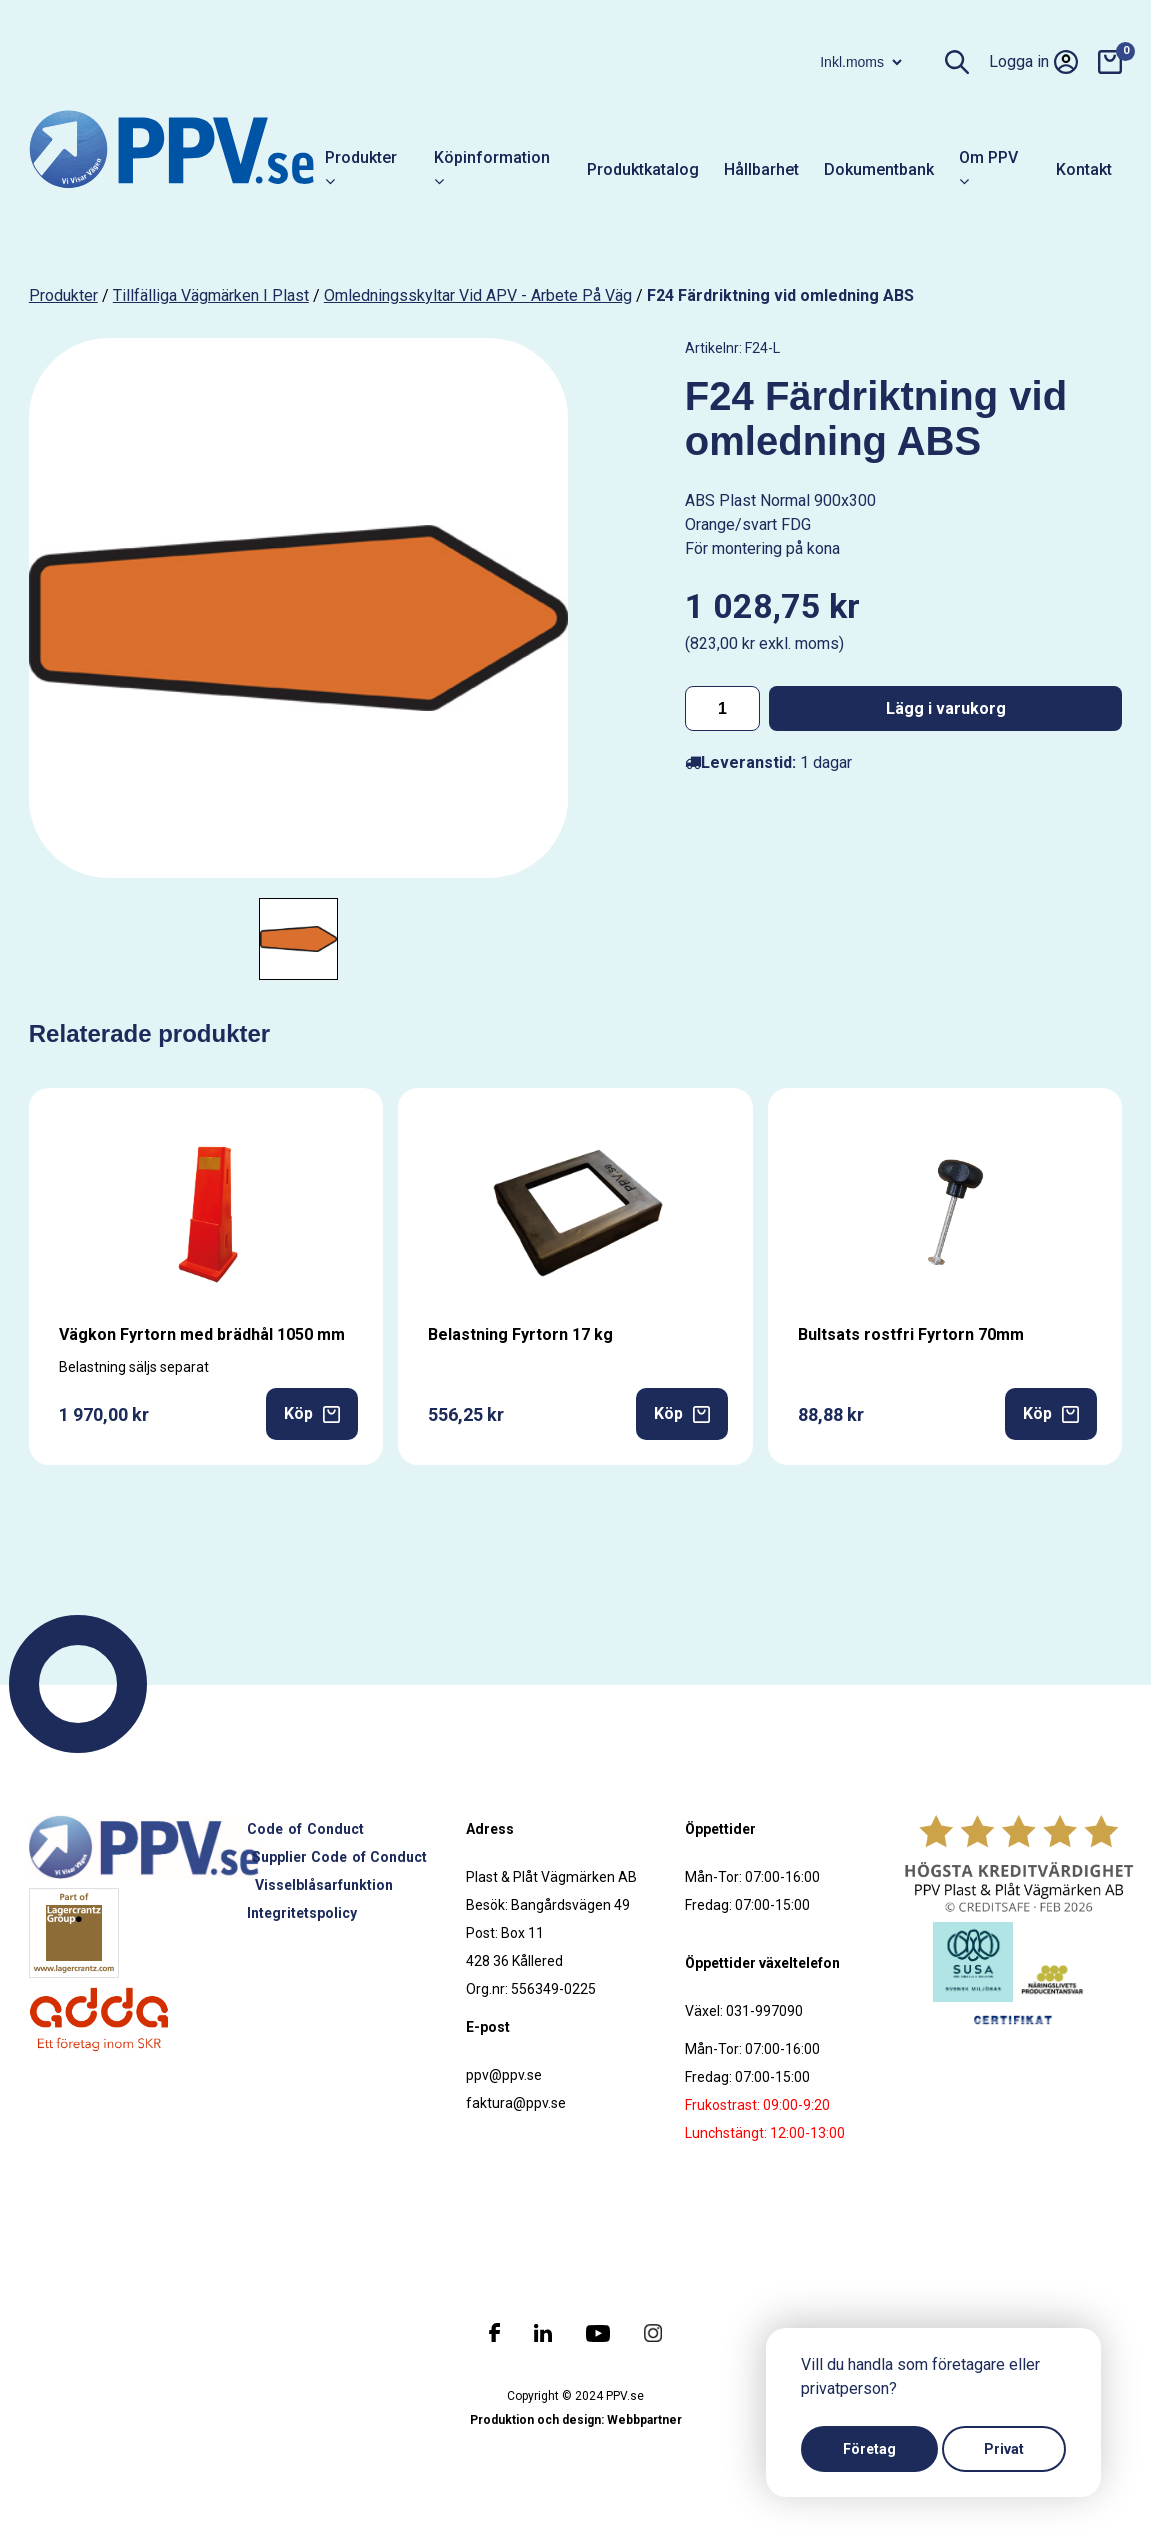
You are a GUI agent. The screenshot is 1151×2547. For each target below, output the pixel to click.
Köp (312, 1413)
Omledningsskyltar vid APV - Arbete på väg (478, 295)
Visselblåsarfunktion (324, 1885)
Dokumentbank (879, 169)
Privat (1004, 2449)
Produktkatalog (643, 169)
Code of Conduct (305, 1829)
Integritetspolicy (302, 1913)
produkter (63, 295)
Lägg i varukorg (946, 708)
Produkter (361, 169)
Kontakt (1084, 169)
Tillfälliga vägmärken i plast (211, 295)
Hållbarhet (761, 169)
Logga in (1033, 62)
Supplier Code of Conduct (339, 1857)
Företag (869, 2449)
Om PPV (988, 169)
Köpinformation (492, 169)
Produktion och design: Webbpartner (576, 2420)
